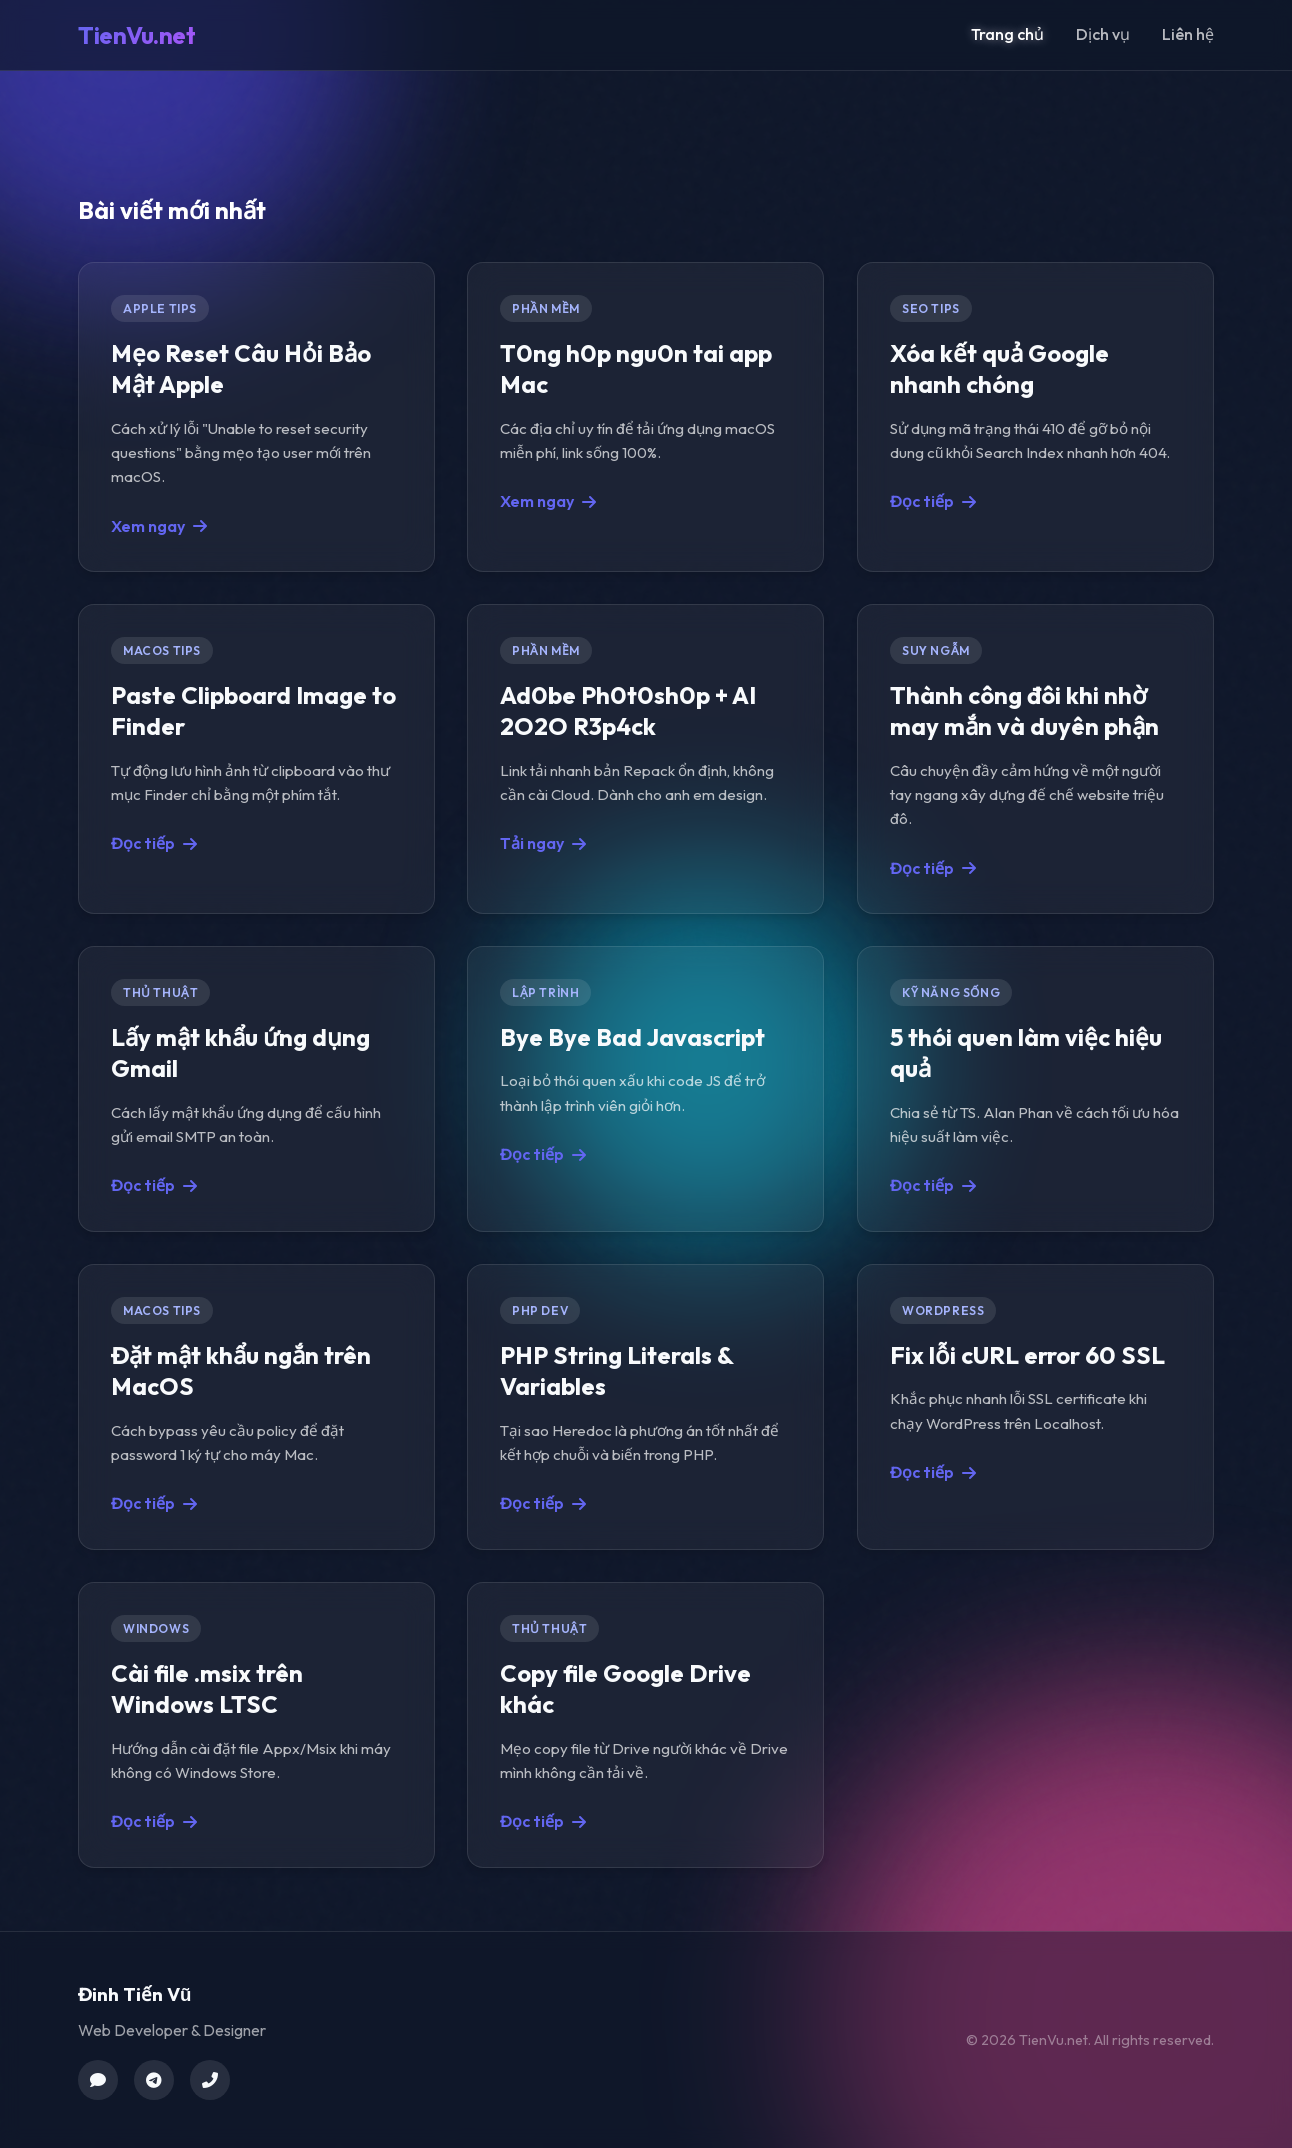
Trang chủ (1007, 34)
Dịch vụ (1103, 34)
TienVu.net (136, 35)
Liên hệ (1188, 34)
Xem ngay (159, 525)
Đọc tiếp (933, 501)
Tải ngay (543, 843)
